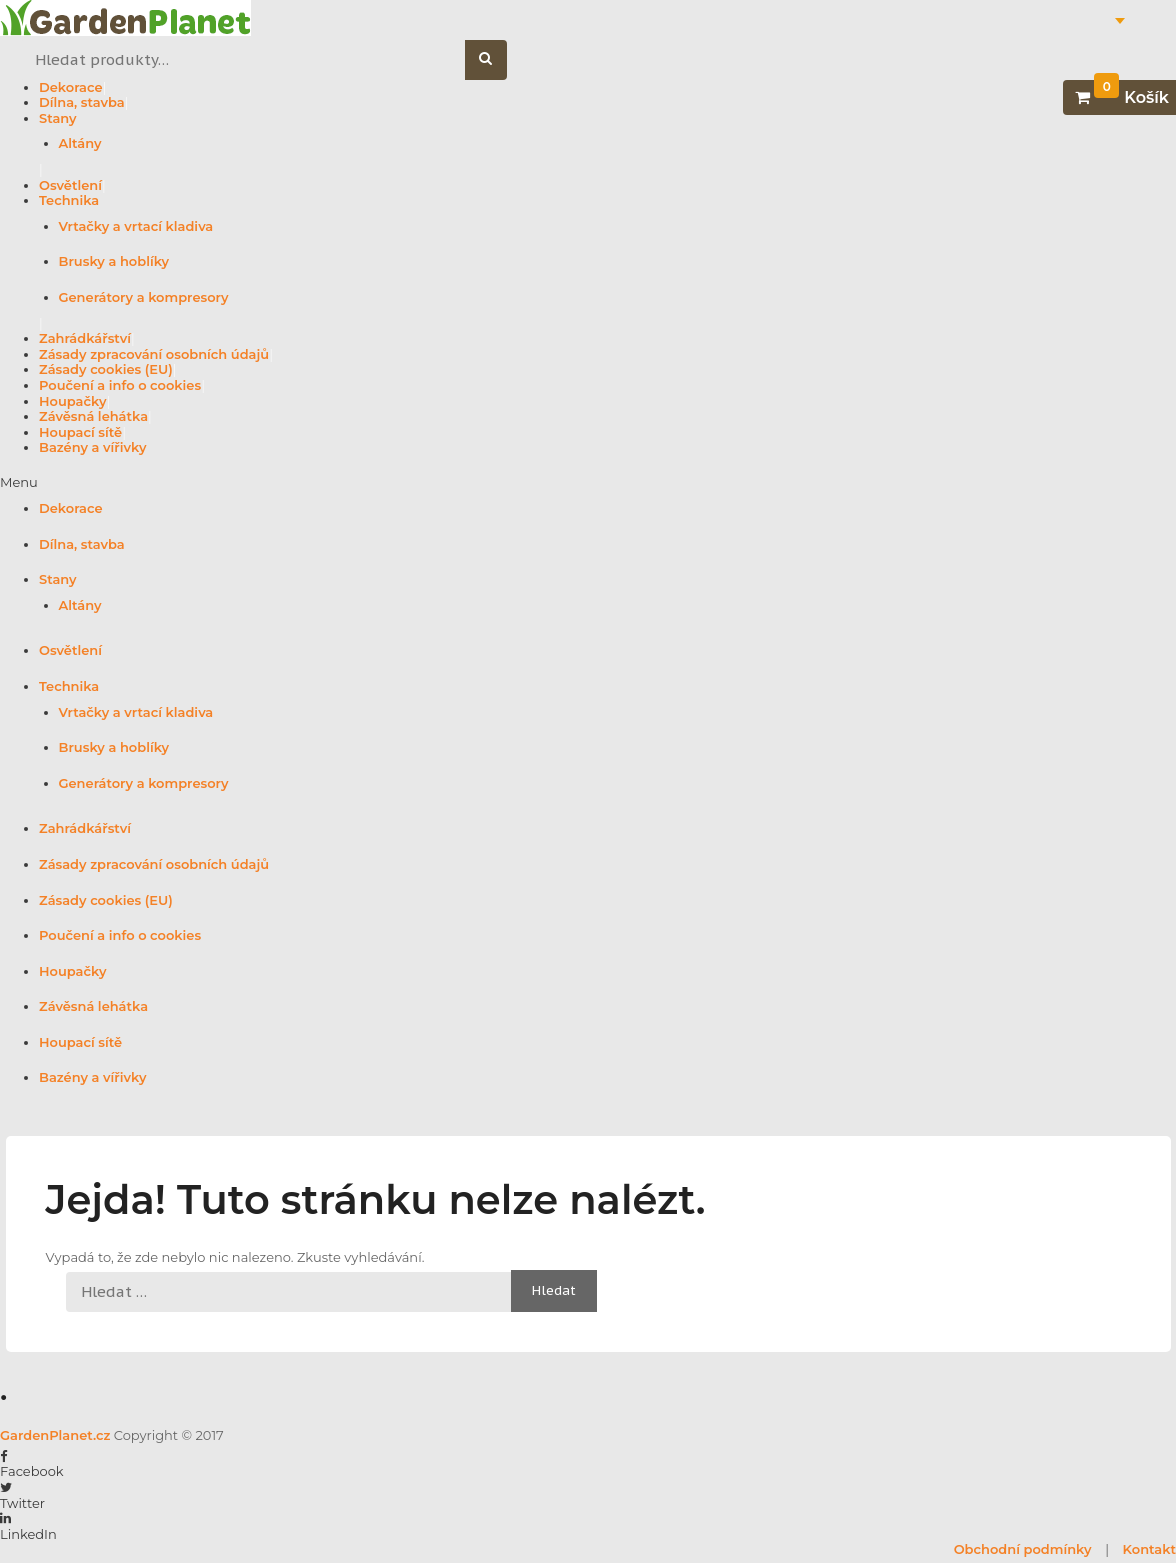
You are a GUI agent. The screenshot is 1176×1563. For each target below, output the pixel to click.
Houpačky (72, 401)
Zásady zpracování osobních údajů (154, 354)
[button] (588, 483)
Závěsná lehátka (93, 416)
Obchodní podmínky (1023, 1549)
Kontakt (1149, 1549)
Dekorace (71, 87)
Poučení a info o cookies (120, 385)
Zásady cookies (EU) (106, 369)
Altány (80, 143)
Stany (58, 118)
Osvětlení (70, 185)
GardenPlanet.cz (55, 1435)
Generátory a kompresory (144, 297)
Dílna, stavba (82, 102)
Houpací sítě (80, 432)
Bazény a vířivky (92, 447)
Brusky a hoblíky (114, 261)
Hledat (496, 60)
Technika (69, 200)
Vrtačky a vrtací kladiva (136, 226)
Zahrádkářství (85, 338)
